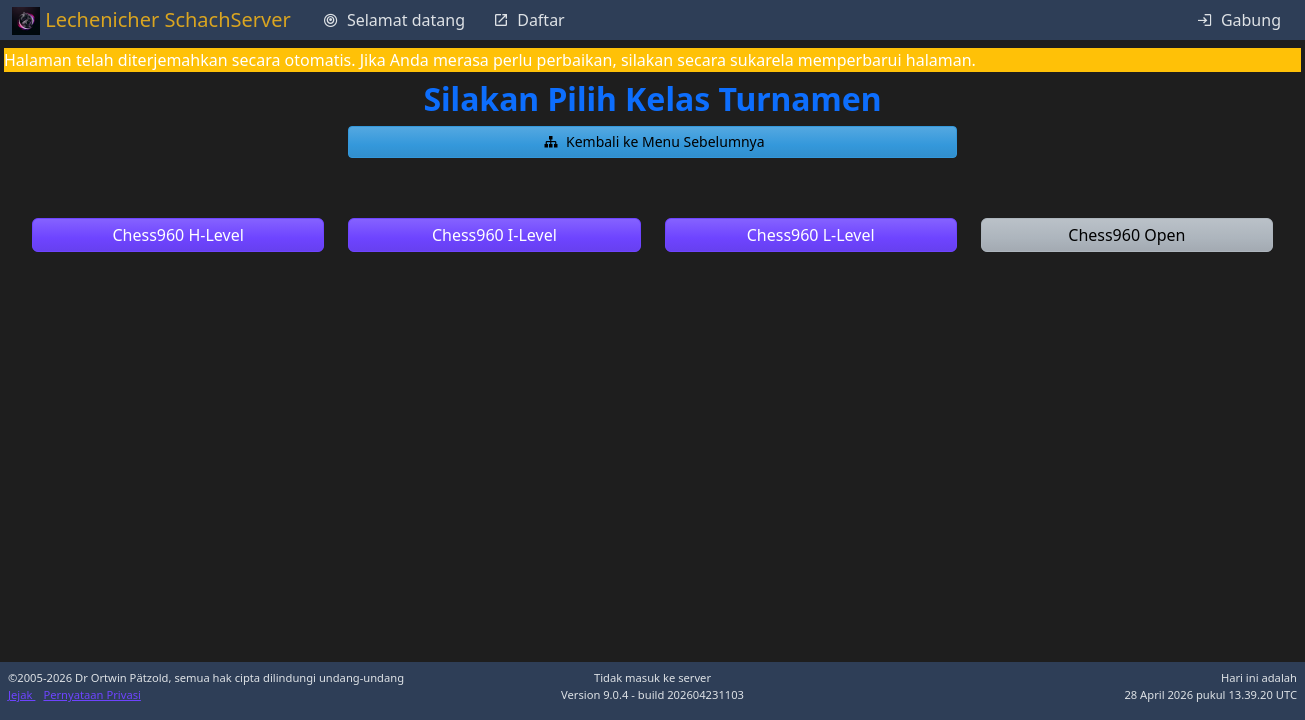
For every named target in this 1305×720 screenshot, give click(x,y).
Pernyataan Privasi (92, 694)
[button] (652, 142)
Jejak (21, 694)
